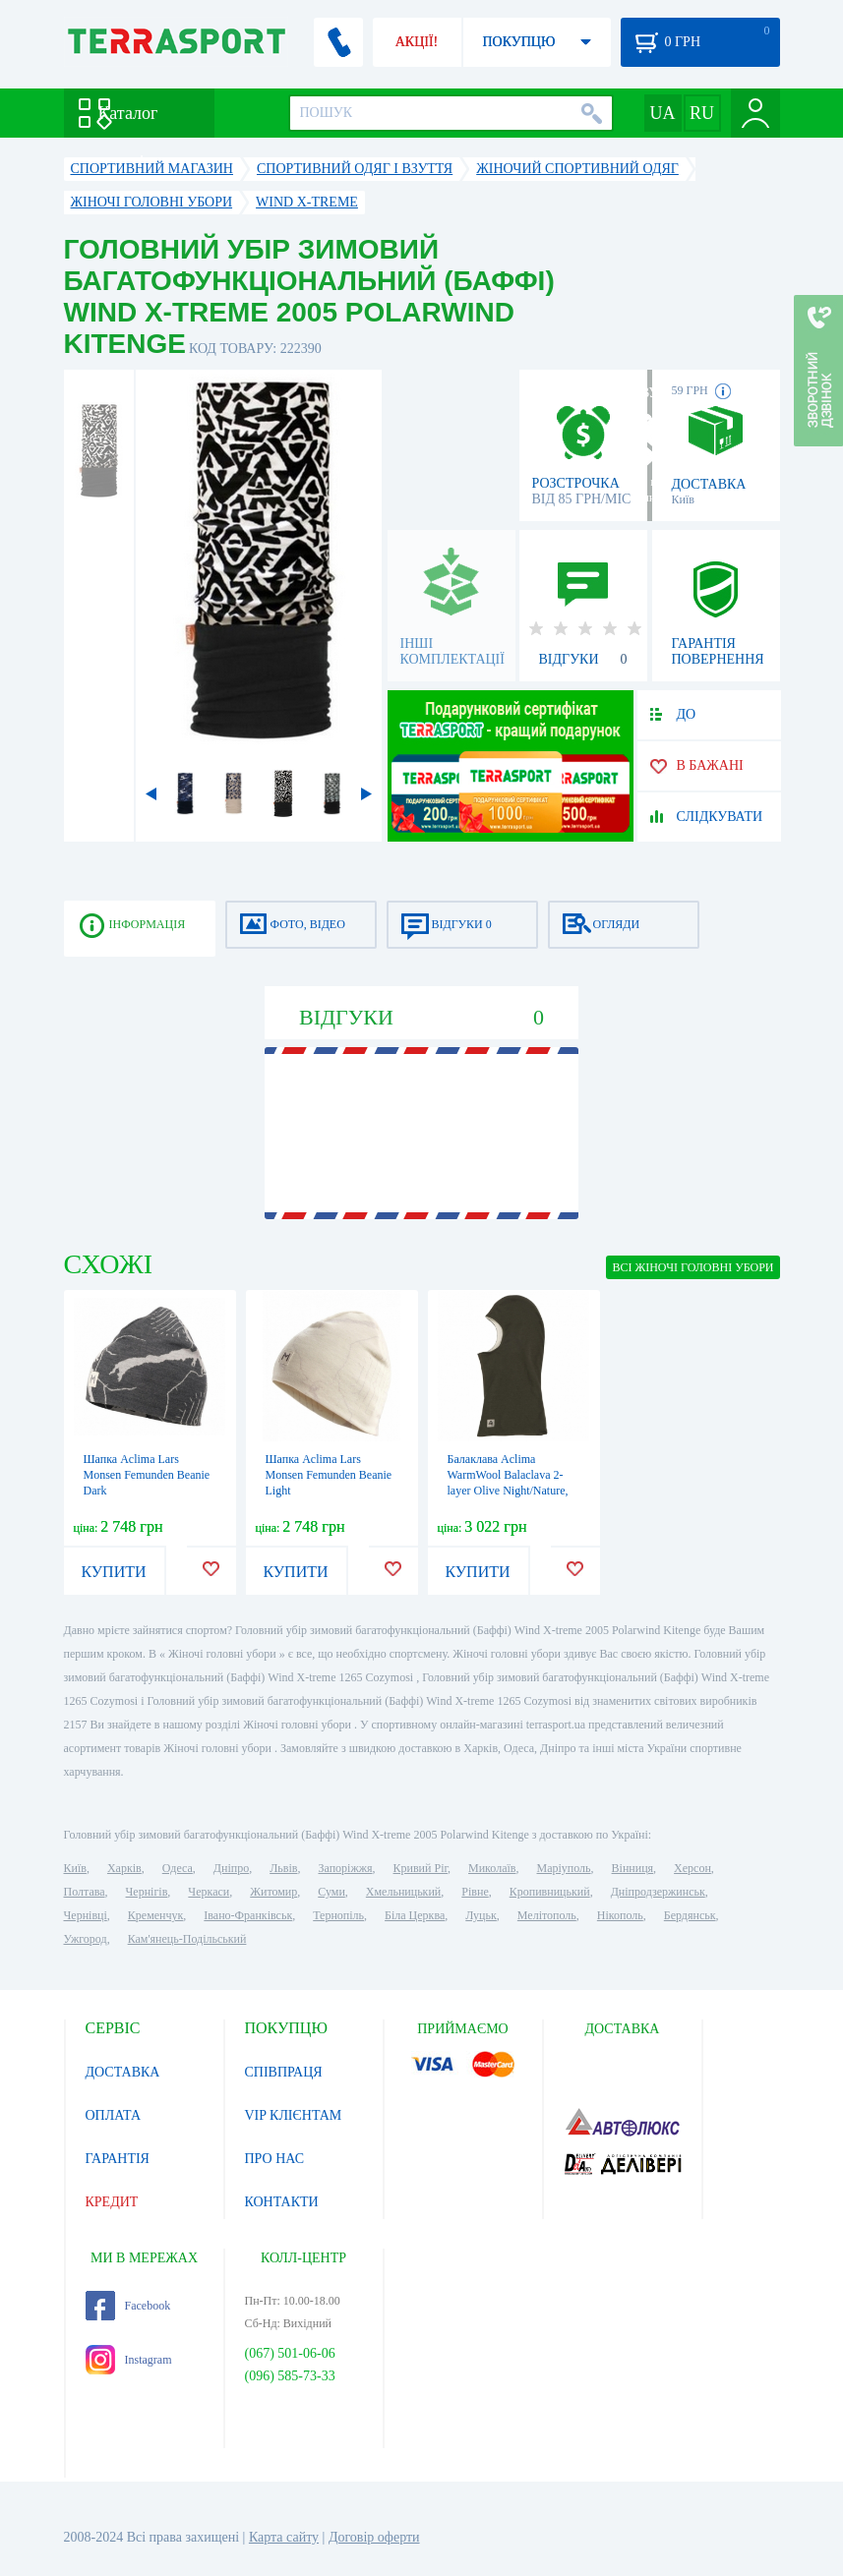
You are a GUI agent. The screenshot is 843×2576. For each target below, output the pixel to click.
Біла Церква (415, 1915)
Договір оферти (374, 2537)
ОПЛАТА (114, 2115)
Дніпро (231, 1868)
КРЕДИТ (112, 2202)
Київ (75, 1868)
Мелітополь (546, 1915)
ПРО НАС (275, 2158)
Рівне (474, 1892)
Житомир (273, 1892)
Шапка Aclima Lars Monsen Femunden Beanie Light (329, 1474)
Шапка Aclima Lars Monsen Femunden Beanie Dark (147, 1474)
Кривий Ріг (421, 1868)
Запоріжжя (345, 1868)
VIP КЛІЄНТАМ (293, 2115)
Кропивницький (550, 1892)
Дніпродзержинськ (658, 1892)
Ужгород (85, 1939)
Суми (331, 1892)
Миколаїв (491, 1868)
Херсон (692, 1868)
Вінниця (633, 1868)
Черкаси (208, 1892)
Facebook (128, 2305)
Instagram (129, 2359)
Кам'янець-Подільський (187, 1939)
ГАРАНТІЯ (118, 2158)
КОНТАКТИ (282, 2202)
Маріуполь (564, 1868)
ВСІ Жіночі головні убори (692, 1267)
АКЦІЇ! (417, 41)
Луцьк (481, 1915)
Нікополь (620, 1915)
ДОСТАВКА (123, 2072)
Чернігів (147, 1892)
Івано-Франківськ (248, 1915)
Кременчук (156, 1915)
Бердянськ (690, 1915)
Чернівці (85, 1915)
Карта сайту (284, 2537)
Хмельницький (403, 1892)
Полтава (84, 1892)
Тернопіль (338, 1915)
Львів (283, 1868)
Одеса (177, 1868)
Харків (124, 1868)
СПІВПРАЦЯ (284, 2072)
